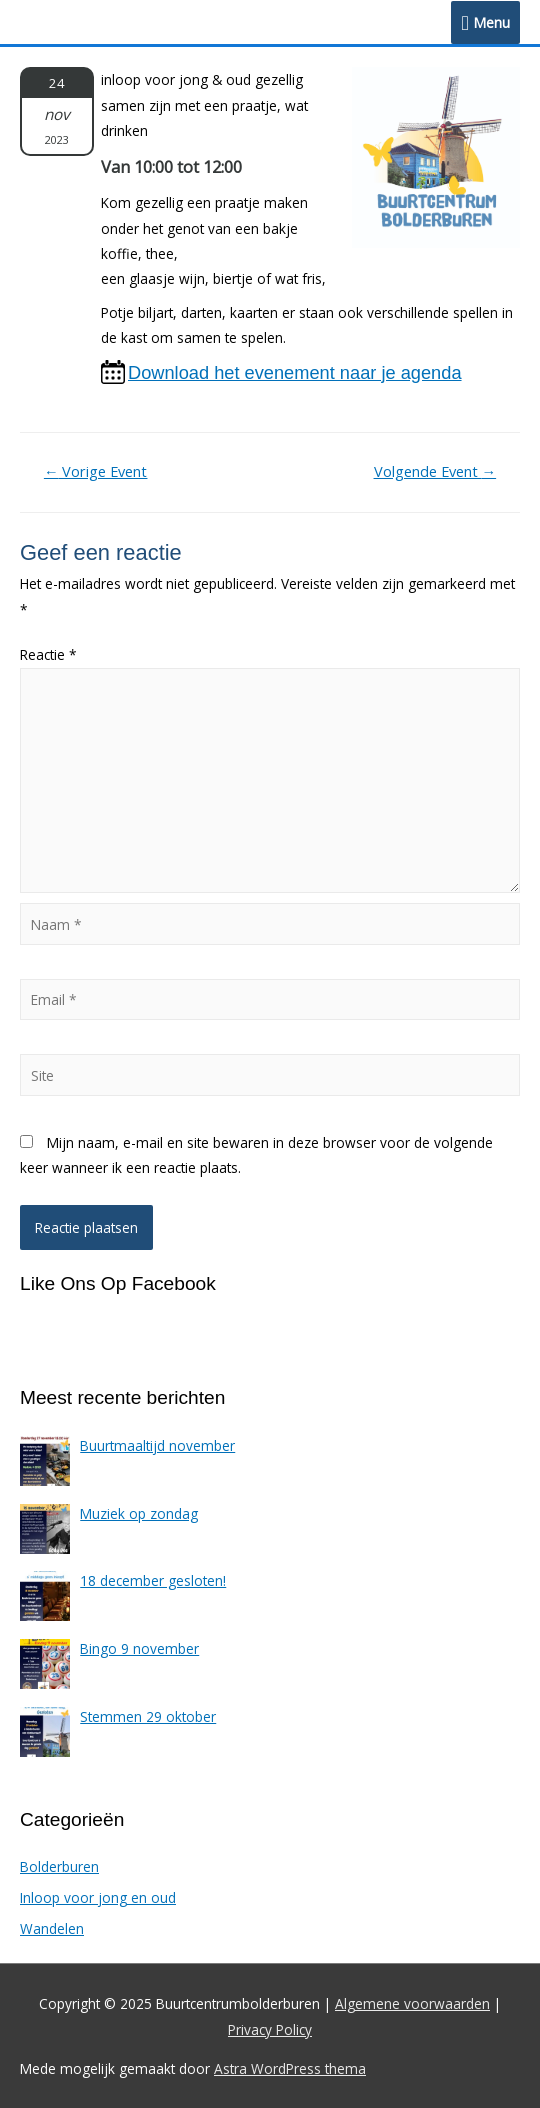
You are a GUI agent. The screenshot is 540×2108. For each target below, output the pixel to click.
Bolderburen (59, 1866)
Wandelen (52, 1928)
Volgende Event (435, 471)
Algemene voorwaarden (412, 2003)
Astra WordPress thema (290, 2068)
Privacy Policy (270, 2029)
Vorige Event (96, 471)
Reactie (48, 654)
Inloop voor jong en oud (98, 1897)
